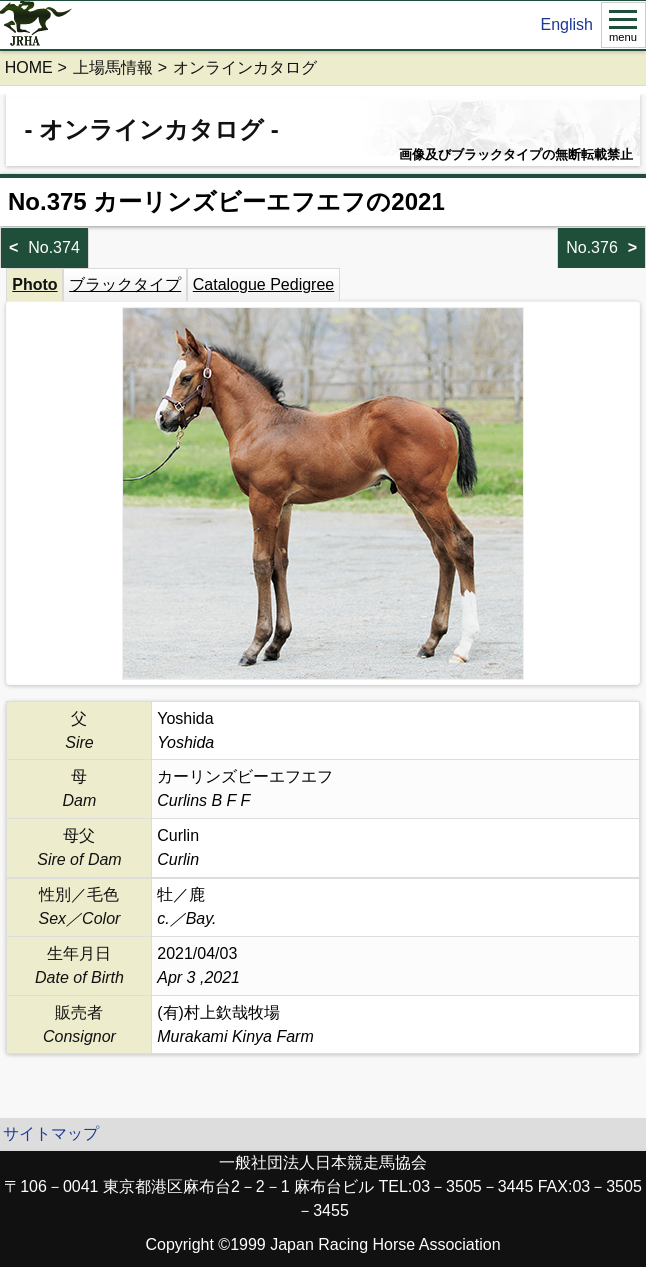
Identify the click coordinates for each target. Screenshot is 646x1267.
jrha (36, 25)
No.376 (592, 247)
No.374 (54, 247)
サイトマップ (51, 1133)
